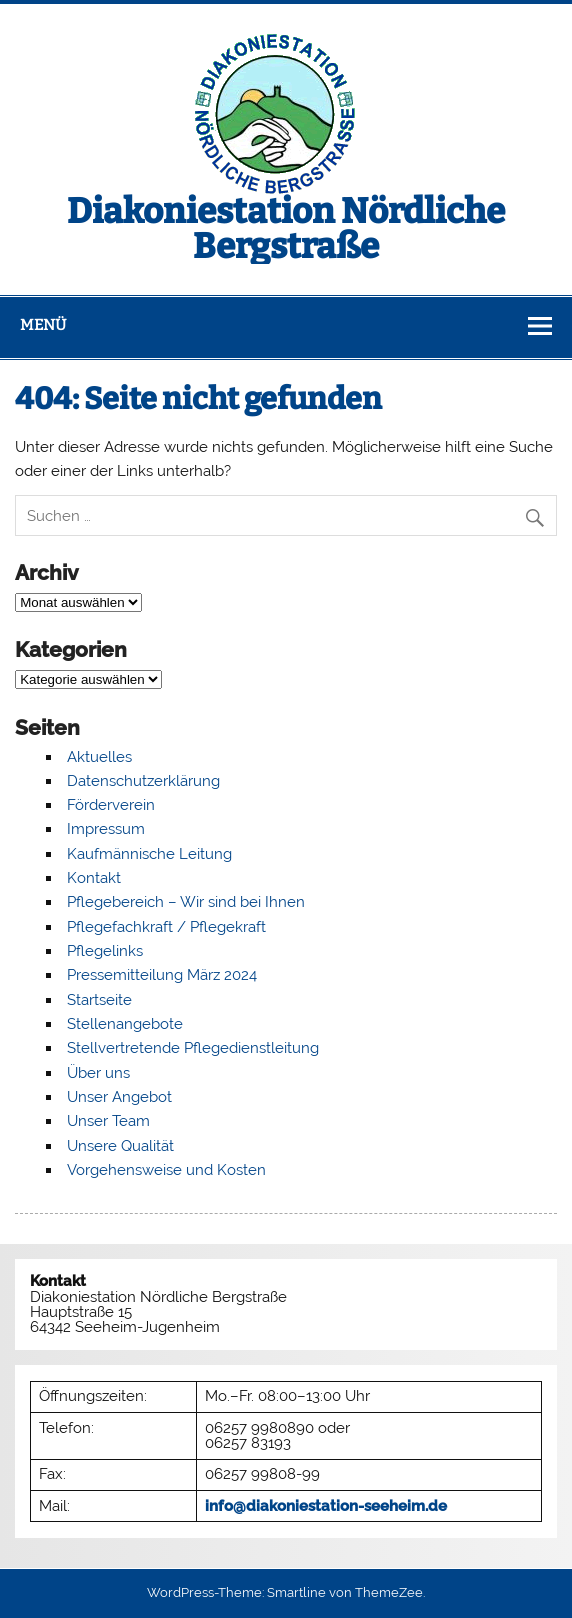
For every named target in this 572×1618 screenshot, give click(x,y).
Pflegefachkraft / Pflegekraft (166, 927)
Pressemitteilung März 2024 (162, 975)
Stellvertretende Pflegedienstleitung (193, 1048)
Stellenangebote (125, 1024)
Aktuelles (99, 757)
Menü (43, 325)
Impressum (106, 829)
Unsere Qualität (120, 1146)
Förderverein (111, 805)
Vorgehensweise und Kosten (166, 1170)
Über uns (98, 1073)
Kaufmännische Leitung (149, 854)
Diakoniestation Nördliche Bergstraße (286, 228)
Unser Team (108, 1121)
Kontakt (94, 878)
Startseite (99, 1000)
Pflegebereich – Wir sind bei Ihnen (186, 902)
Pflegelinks (105, 951)
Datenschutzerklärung (143, 781)
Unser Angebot (119, 1097)
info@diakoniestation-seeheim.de (326, 1506)
